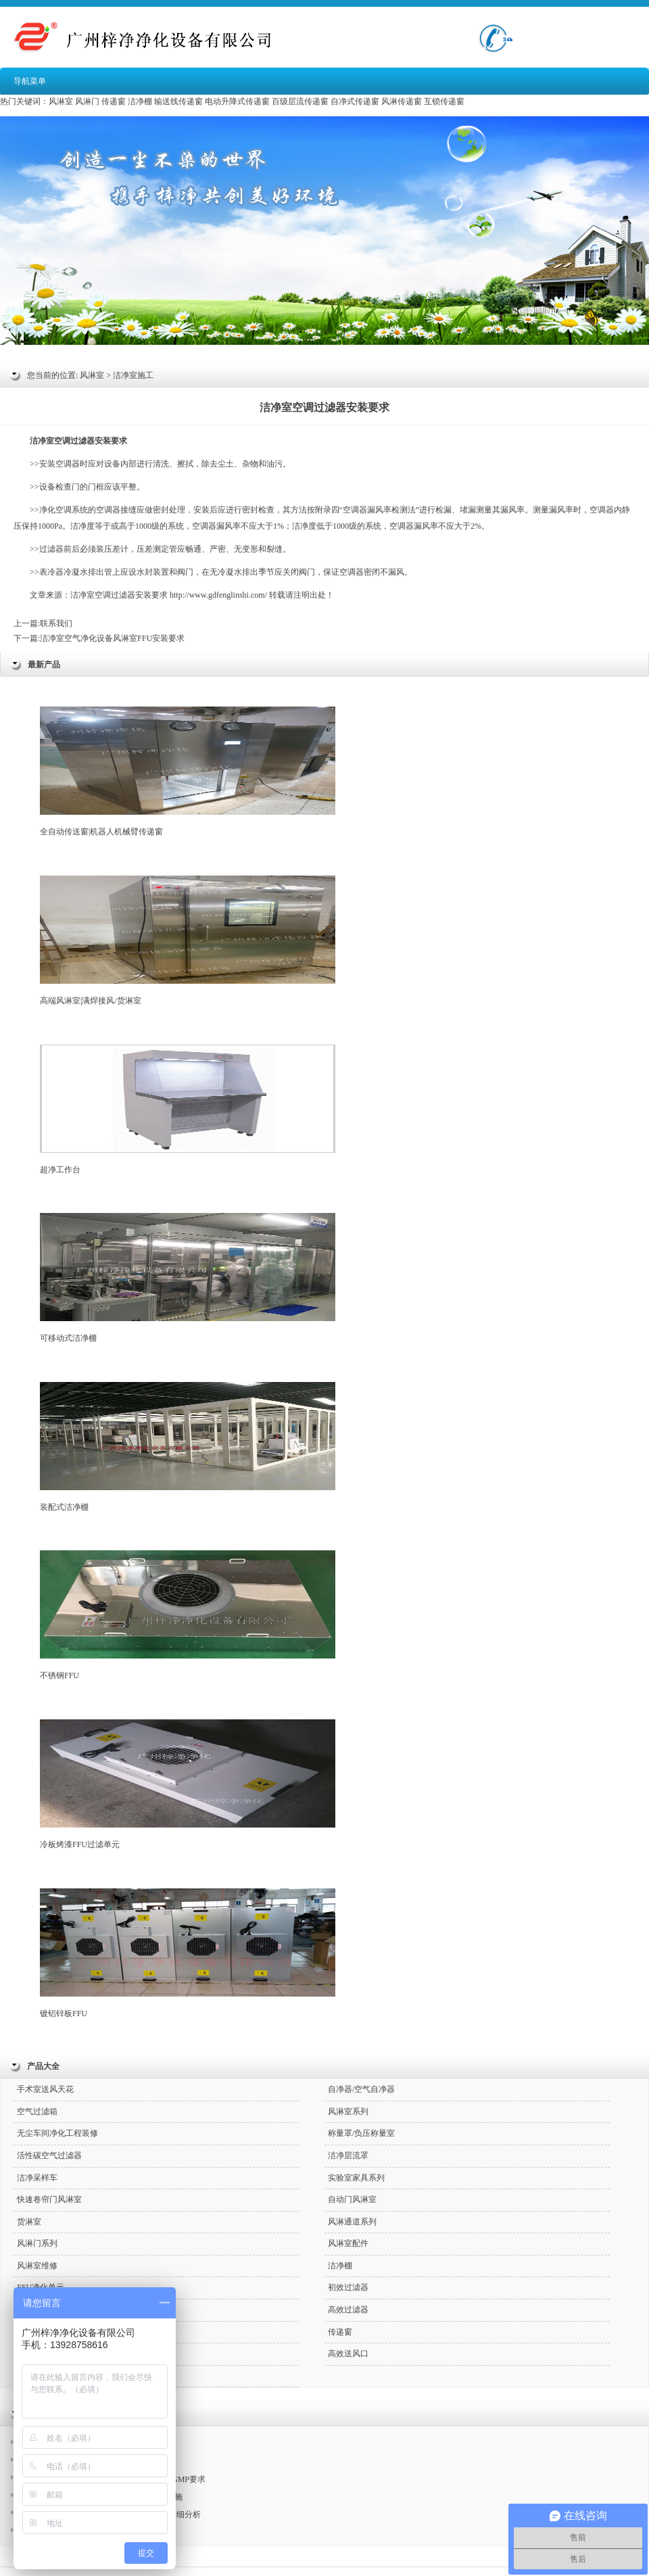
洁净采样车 (37, 2178)
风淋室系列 (348, 2111)
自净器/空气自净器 (361, 2089)
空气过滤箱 (37, 2111)
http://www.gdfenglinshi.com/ (218, 595)
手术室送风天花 (45, 2089)
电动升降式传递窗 (237, 101)
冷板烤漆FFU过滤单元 (187, 1784)
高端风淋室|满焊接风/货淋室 (187, 940)
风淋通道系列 (352, 2221)
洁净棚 (140, 101)
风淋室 (61, 101)
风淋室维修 (37, 2265)
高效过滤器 (348, 2309)
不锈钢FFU (187, 1615)
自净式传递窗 (355, 101)
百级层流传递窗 (300, 101)
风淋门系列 (37, 2243)
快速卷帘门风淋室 (49, 2199)
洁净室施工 (133, 375)
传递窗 (113, 101)
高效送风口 (348, 2353)
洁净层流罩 (348, 2155)
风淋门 (87, 101)
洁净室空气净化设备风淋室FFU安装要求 (112, 638)
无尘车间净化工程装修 (57, 2133)
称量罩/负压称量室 (361, 2133)
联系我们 (56, 623)
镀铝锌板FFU (187, 1953)
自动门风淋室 (352, 2199)
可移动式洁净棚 (187, 1278)
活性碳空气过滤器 (49, 2155)
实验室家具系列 (356, 2178)
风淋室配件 (348, 2243)
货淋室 (29, 2221)
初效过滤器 (348, 2287)
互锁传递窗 (444, 101)
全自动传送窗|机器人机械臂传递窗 (187, 771)
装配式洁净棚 (187, 1447)
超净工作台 (187, 1109)
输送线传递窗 (178, 101)
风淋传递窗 (401, 101)
